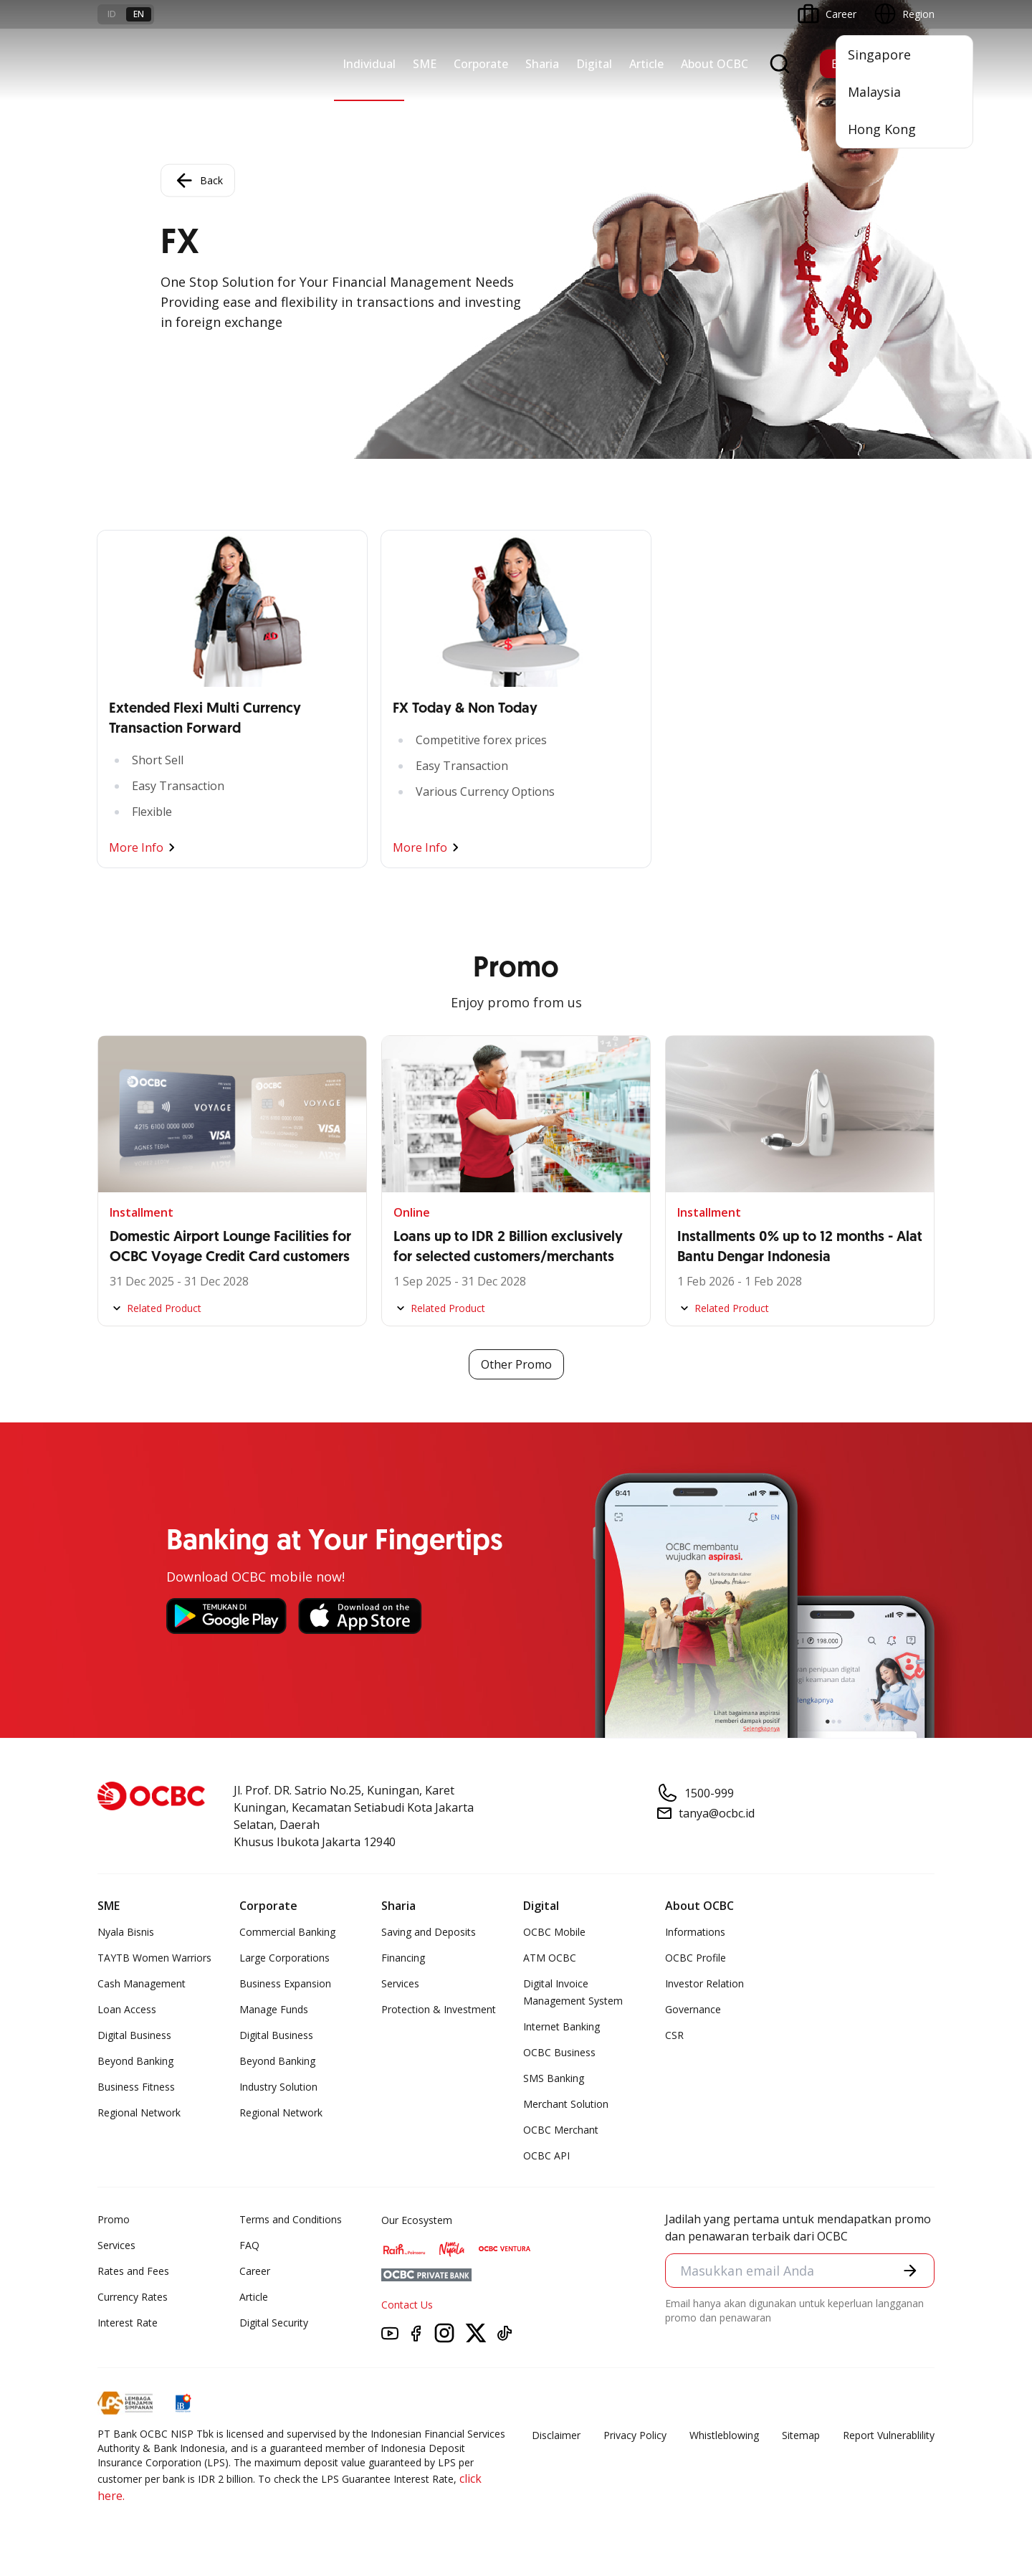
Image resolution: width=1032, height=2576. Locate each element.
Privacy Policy (634, 2435)
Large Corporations (284, 1957)
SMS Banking (553, 2078)
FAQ (249, 2245)
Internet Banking (561, 2026)
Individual (369, 64)
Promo (113, 2219)
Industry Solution (278, 2086)
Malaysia (874, 91)
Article (646, 64)
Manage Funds (273, 2009)
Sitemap (801, 2435)
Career (254, 2271)
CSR (674, 2035)
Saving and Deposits (428, 1932)
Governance (693, 2009)
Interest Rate (127, 2322)
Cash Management (141, 1983)
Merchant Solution (565, 2104)
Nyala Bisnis (125, 1932)
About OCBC (714, 64)
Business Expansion (285, 1983)
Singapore (879, 54)
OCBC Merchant (560, 2130)
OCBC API (546, 2155)
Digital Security (273, 2322)
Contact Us (407, 2304)
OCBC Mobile (554, 1932)
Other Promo (516, 1364)
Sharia (542, 64)
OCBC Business (559, 2052)
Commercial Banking (287, 1932)
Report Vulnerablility (889, 2435)
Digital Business (134, 2035)
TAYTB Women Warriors (154, 1957)
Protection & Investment (438, 2009)
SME (424, 64)
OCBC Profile (695, 1957)
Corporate (481, 64)
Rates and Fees (133, 2271)
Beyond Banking (135, 2061)
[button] (910, 2270)
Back (198, 180)
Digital (594, 64)
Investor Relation (704, 1983)
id (112, 14)
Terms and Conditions (290, 2219)
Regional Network (139, 2112)
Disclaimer (556, 2435)
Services (400, 1983)
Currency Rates (132, 2297)
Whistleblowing (724, 2435)
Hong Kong (882, 129)
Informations (695, 1932)
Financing (403, 1957)
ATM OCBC (549, 1957)
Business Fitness (136, 2086)
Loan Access (126, 2009)
